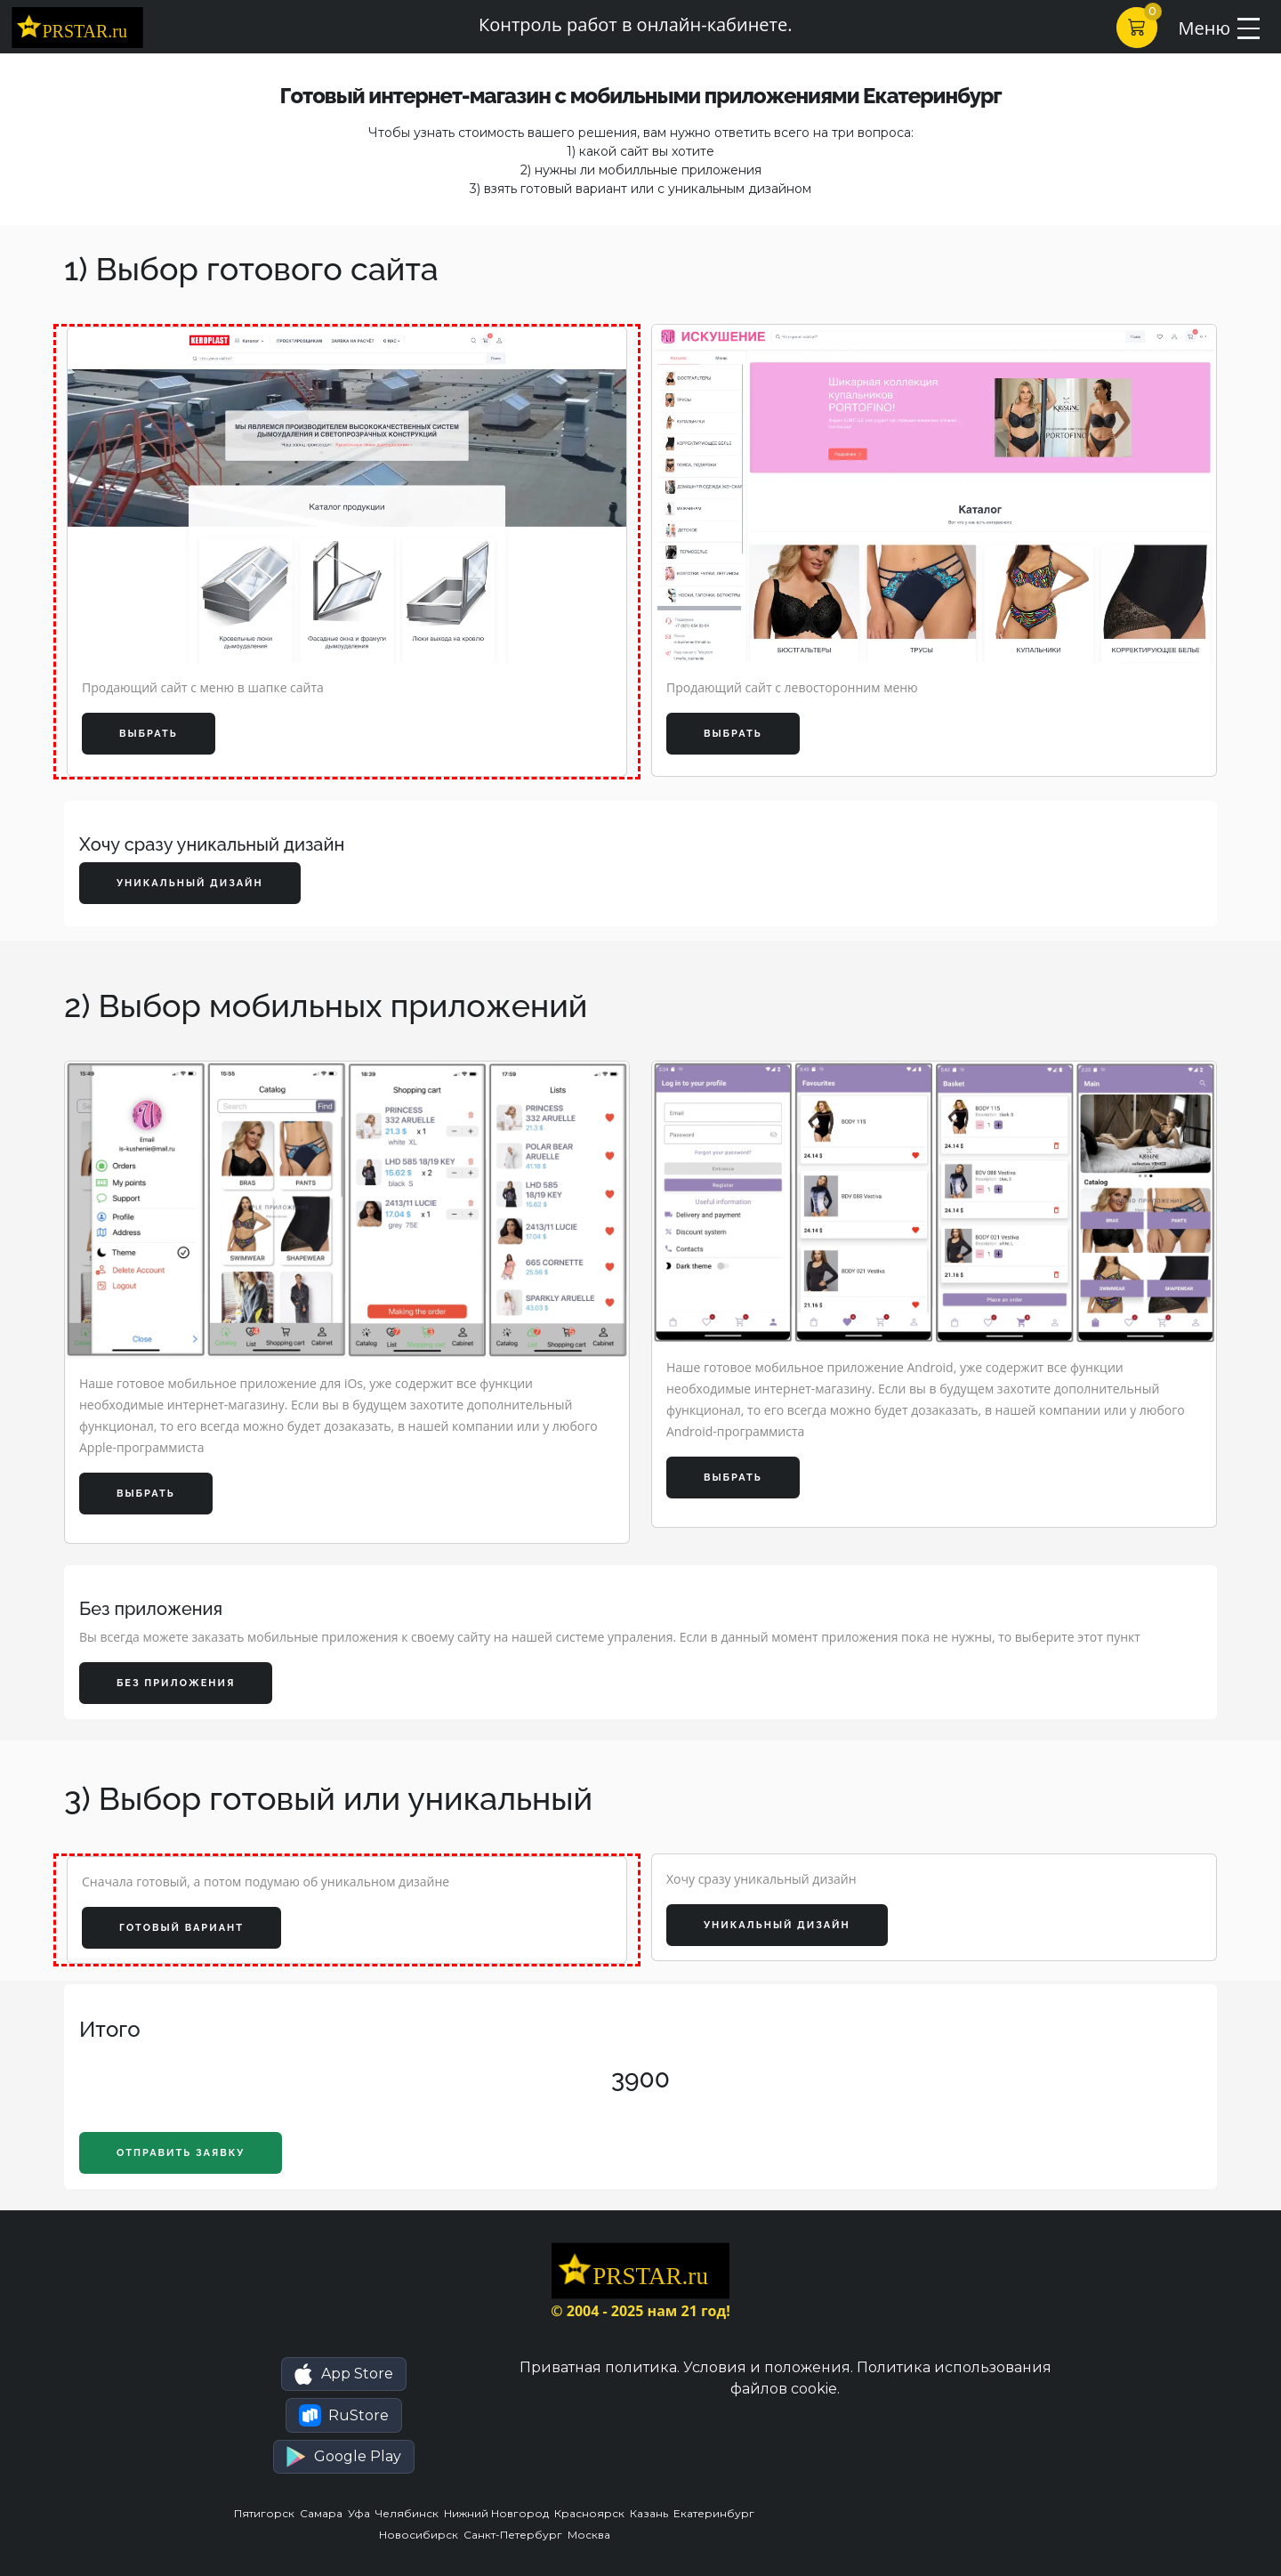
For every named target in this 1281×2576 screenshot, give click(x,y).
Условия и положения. (768, 2367)
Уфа (361, 2513)
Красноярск (592, 2513)
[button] (344, 2374)
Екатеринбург (715, 2513)
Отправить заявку (181, 2153)
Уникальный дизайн (190, 883)
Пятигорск (267, 2513)
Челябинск (409, 2513)
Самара (324, 2513)
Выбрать (148, 733)
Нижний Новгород (499, 2513)
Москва (590, 2534)
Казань (651, 2513)
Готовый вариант (181, 1928)
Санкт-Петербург (515, 2534)
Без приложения (176, 1683)
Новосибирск (421, 2534)
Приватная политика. (600, 2367)
